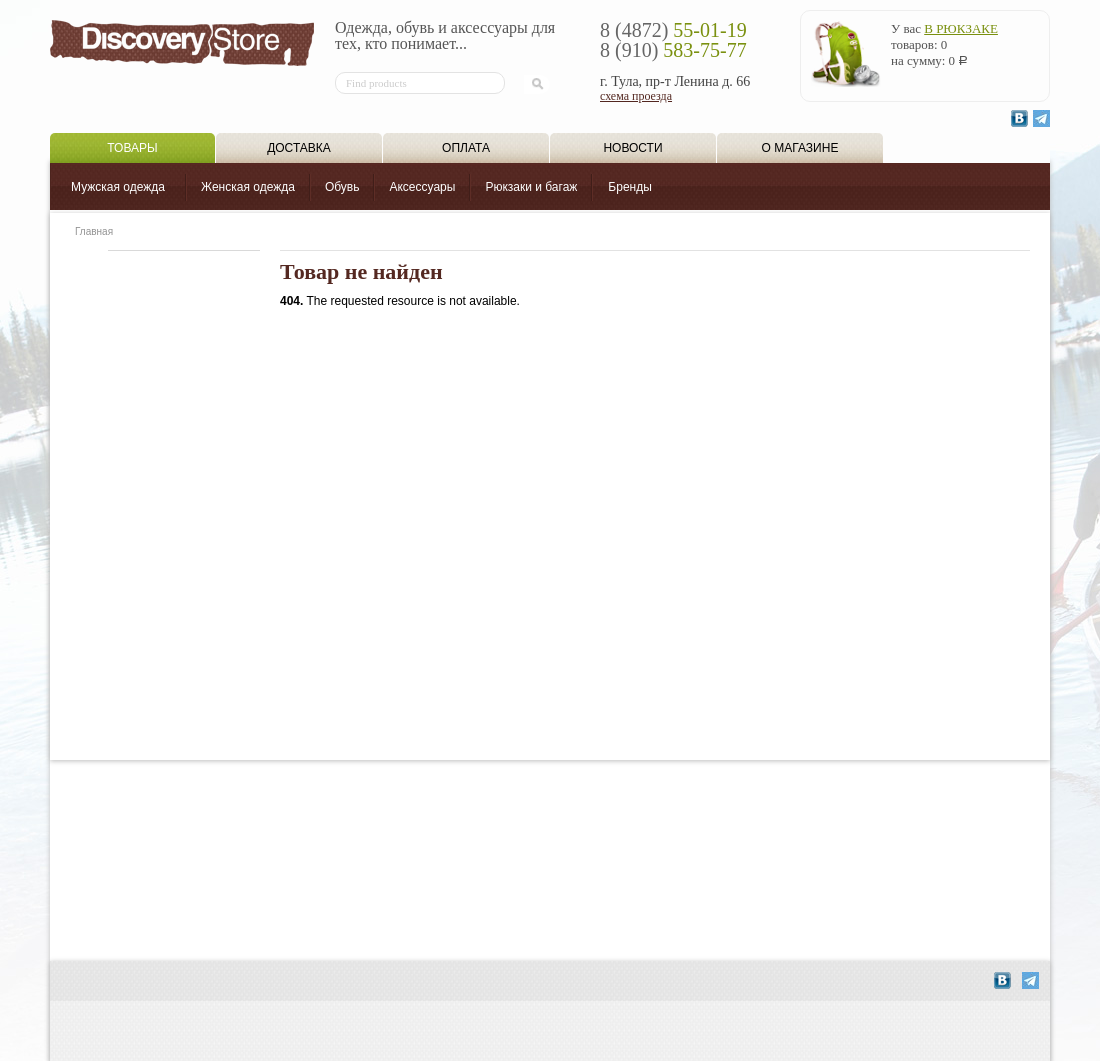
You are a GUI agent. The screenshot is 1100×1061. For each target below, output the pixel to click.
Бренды (629, 187)
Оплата (466, 148)
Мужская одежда (118, 187)
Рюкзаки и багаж (531, 187)
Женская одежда (248, 187)
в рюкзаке (961, 28)
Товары (132, 148)
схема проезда (636, 96)
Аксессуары (422, 187)
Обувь (342, 187)
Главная (94, 231)
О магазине (800, 148)
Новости (632, 148)
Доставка (299, 148)
